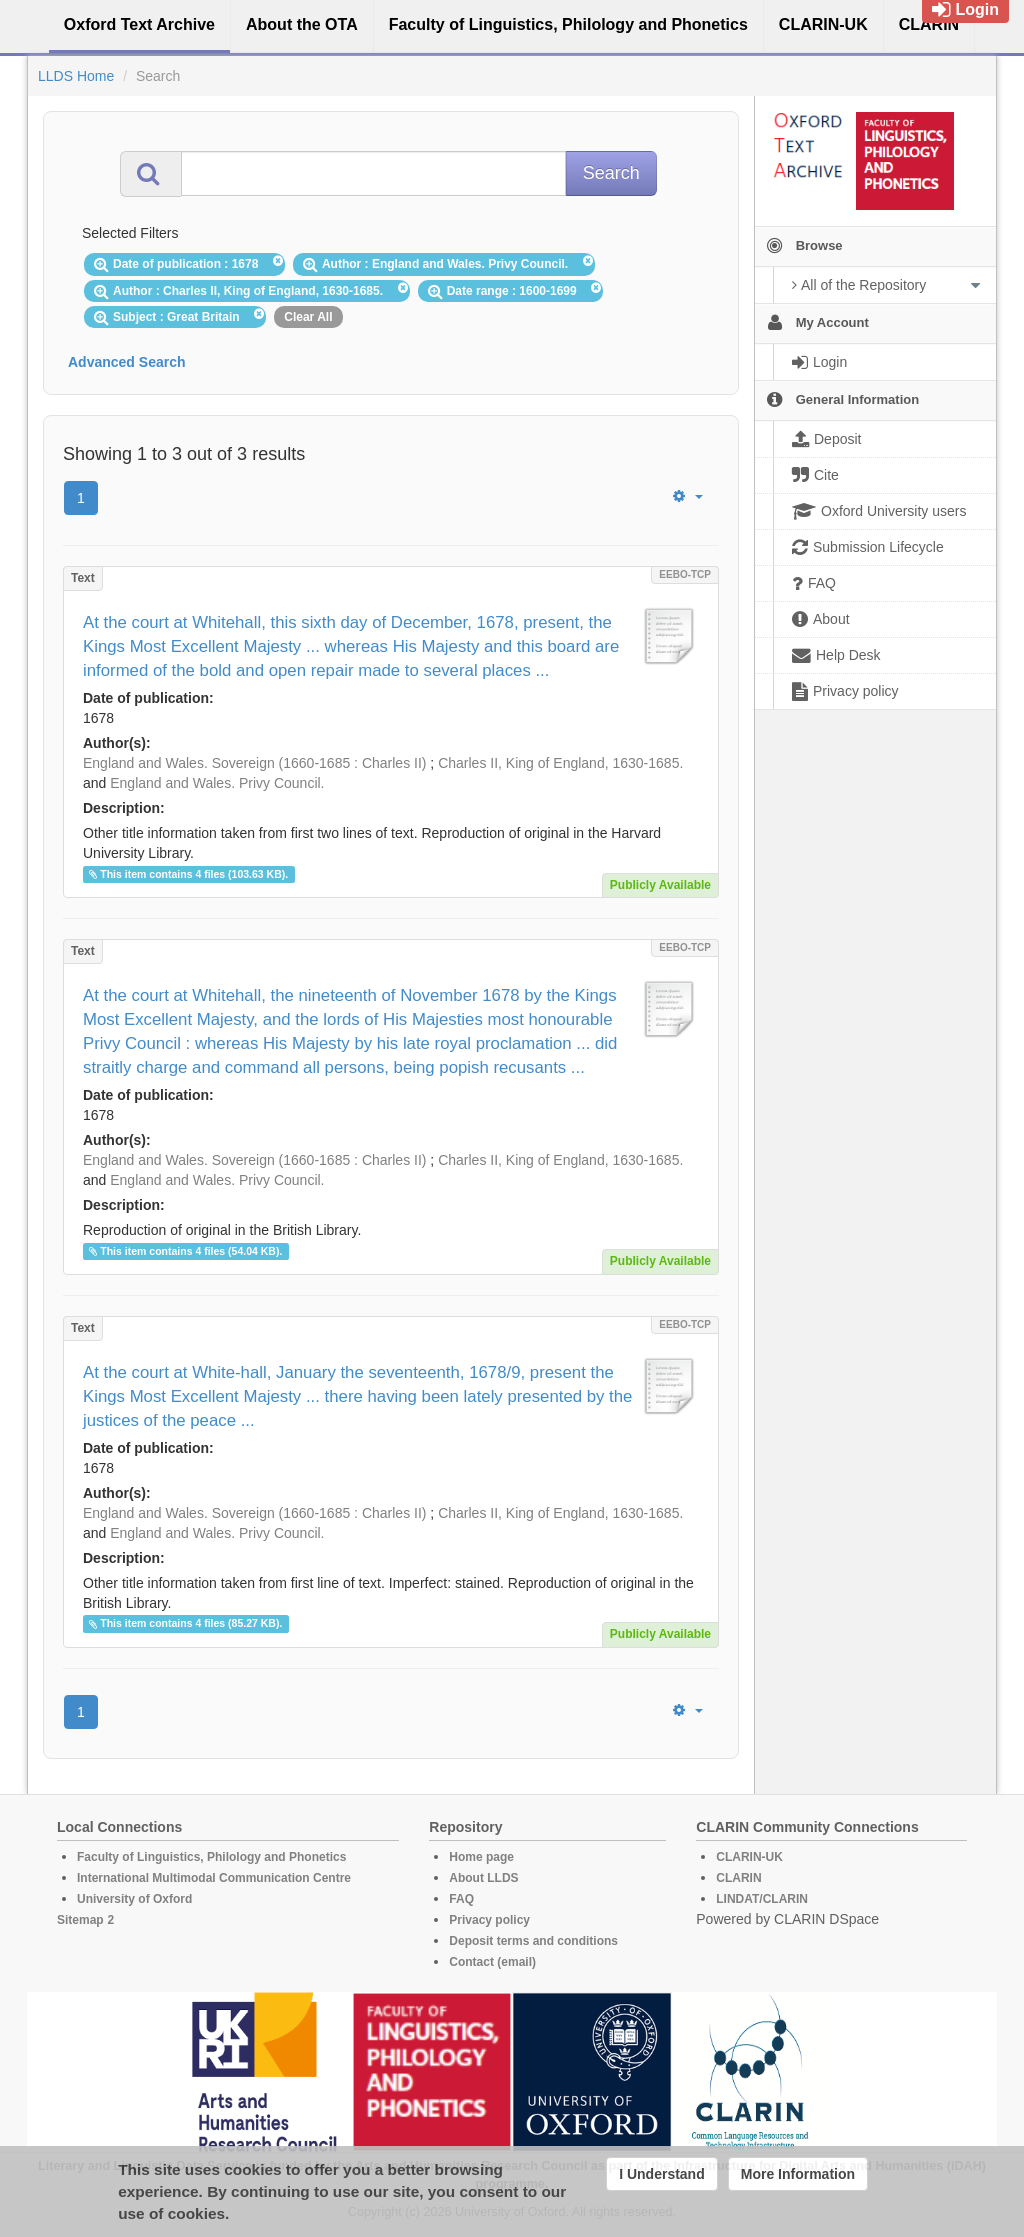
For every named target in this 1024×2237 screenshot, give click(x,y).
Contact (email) (492, 1962)
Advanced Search (127, 362)
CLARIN (738, 1878)
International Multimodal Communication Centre (214, 1878)
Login (965, 9)
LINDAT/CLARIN (762, 1899)
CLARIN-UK (749, 1857)
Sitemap (80, 1920)
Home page (481, 1857)
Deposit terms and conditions (533, 1941)
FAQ (461, 1899)
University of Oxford (134, 1899)
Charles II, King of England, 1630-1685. (560, 763)
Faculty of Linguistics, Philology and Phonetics (211, 1857)
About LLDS (483, 1878)
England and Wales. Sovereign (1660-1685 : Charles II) (254, 763)
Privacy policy (489, 1920)
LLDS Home (76, 76)
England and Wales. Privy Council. (217, 783)
